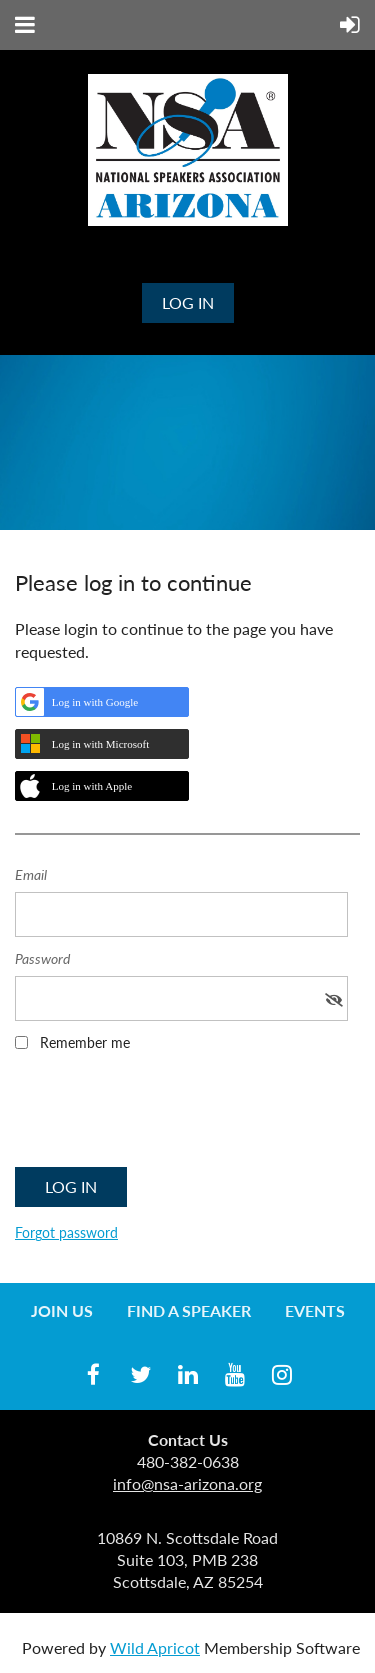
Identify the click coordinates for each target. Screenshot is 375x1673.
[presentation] (167, 1116)
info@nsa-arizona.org (187, 1483)
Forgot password (66, 1232)
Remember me (85, 1042)
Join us (62, 1310)
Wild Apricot (155, 1647)
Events (315, 1310)
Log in (188, 302)
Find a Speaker (189, 1310)
